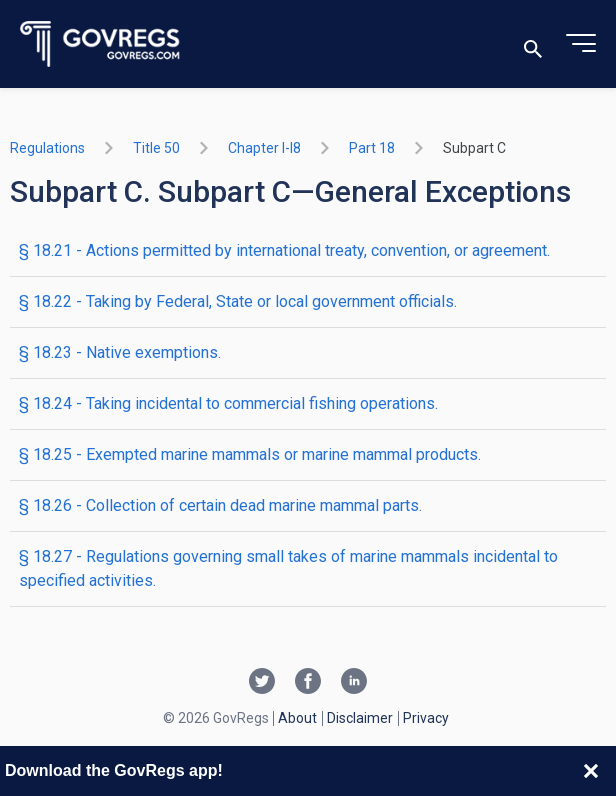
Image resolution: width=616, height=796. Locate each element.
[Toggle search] (533, 44)
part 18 (372, 148)
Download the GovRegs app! (114, 770)
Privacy (426, 718)
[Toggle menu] (581, 44)
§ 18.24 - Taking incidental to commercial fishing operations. (228, 403)
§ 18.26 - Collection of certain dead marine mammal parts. (220, 505)
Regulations (47, 148)
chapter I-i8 (264, 148)
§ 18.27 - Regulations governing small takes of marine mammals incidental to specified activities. (288, 568)
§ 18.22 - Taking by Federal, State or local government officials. (238, 301)
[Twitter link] (262, 683)
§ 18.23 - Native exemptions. (120, 352)
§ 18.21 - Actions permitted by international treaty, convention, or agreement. (284, 250)
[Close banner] (591, 771)
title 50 (156, 148)
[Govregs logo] (100, 44)
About (297, 718)
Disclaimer (360, 718)
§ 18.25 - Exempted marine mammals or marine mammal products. (250, 454)
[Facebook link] (308, 683)
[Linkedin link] (354, 683)
